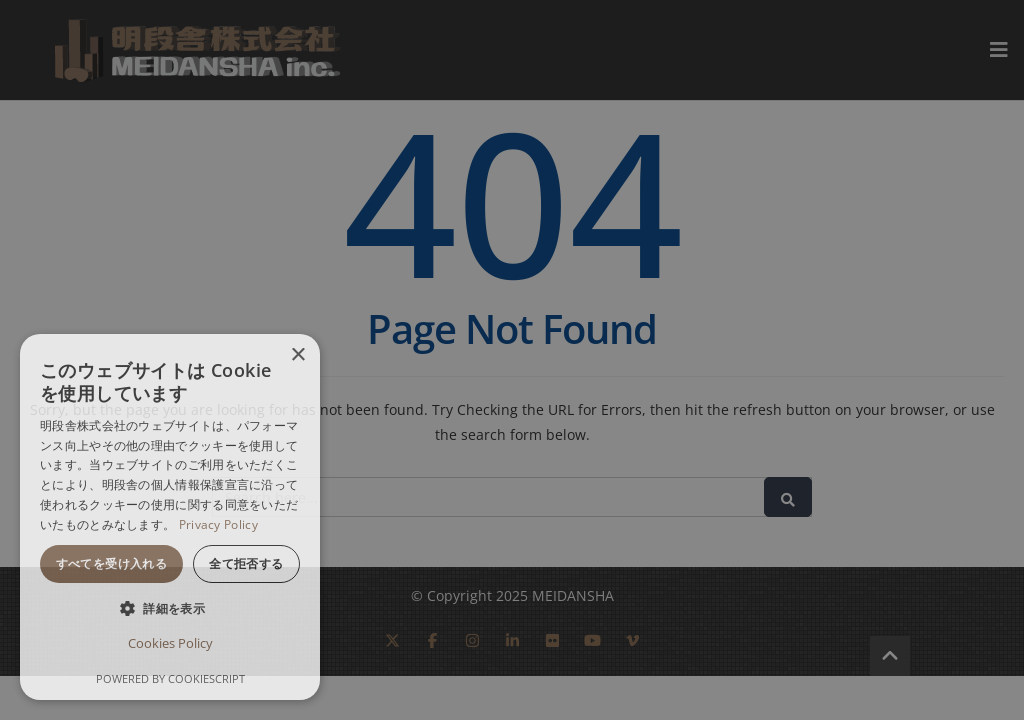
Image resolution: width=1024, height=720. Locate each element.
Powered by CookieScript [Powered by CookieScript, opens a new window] (170, 678)
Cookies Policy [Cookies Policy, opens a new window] (170, 643)
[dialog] (170, 517)
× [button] (297, 355)
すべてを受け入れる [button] (112, 563)
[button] (170, 608)
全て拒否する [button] (246, 563)
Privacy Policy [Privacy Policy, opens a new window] (218, 524)
